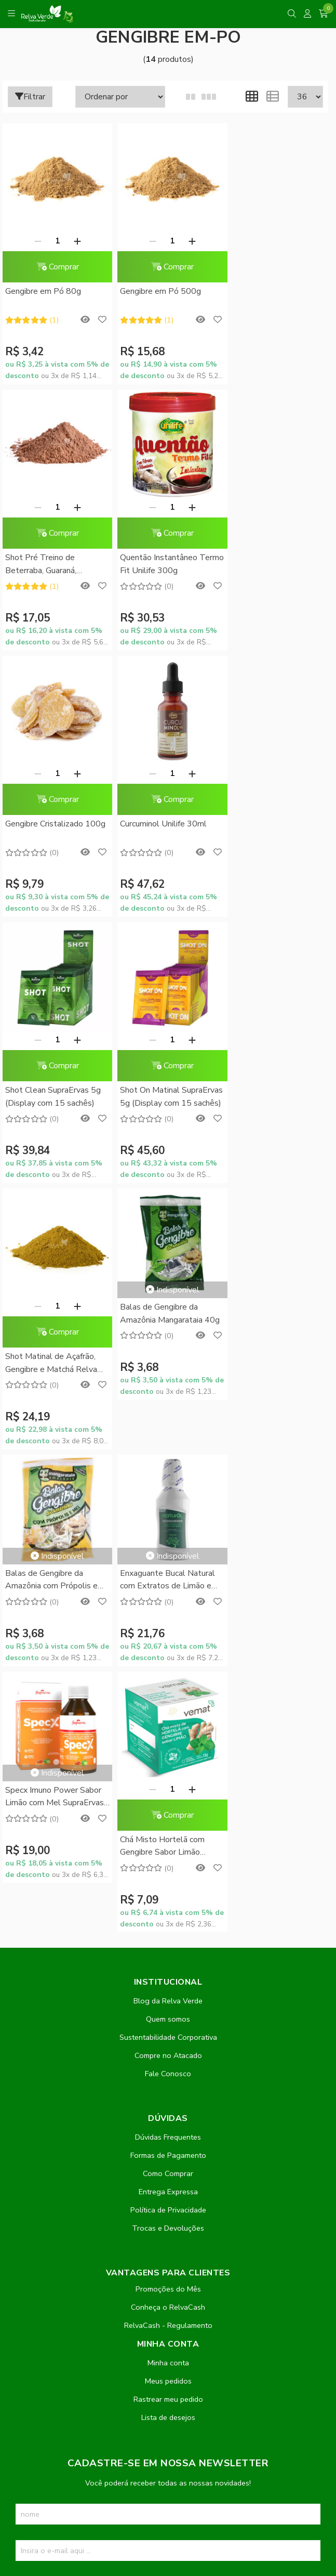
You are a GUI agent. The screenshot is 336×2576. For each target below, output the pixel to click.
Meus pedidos (168, 1825)
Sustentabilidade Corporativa (168, 1481)
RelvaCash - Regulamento (168, 1769)
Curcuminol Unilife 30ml (269, 548)
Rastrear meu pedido (168, 1843)
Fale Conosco (168, 1517)
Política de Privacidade (168, 1654)
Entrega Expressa (168, 1635)
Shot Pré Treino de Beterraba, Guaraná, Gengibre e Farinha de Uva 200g (273, 293)
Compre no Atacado (168, 1499)
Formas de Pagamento (168, 1599)
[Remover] (35, 236)
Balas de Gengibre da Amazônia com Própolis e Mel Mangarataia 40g (161, 1029)
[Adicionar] (75, 236)
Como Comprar (168, 1617)
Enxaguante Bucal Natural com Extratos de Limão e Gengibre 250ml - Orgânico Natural (275, 1029)
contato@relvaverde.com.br (92, 2289)
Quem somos (168, 1463)
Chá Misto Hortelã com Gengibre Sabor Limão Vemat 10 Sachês (157, 1290)
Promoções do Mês (168, 1733)
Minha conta (168, 1807)
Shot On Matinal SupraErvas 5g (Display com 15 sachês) (157, 817)
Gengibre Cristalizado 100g (154, 554)
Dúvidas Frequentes (168, 1581)
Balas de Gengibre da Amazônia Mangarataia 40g (55, 1028)
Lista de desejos (168, 1861)
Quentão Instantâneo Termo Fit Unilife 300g (47, 554)
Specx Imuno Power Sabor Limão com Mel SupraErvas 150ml (54, 1241)
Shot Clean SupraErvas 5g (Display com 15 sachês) (53, 816)
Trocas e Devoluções (168, 1672)
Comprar (55, 262)
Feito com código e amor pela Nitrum (168, 2493)
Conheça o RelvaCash (168, 1751)
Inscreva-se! (168, 2031)
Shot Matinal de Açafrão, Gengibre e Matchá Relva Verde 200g (272, 817)
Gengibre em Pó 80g (43, 286)
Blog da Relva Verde (168, 1445)
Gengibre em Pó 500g (155, 286)
